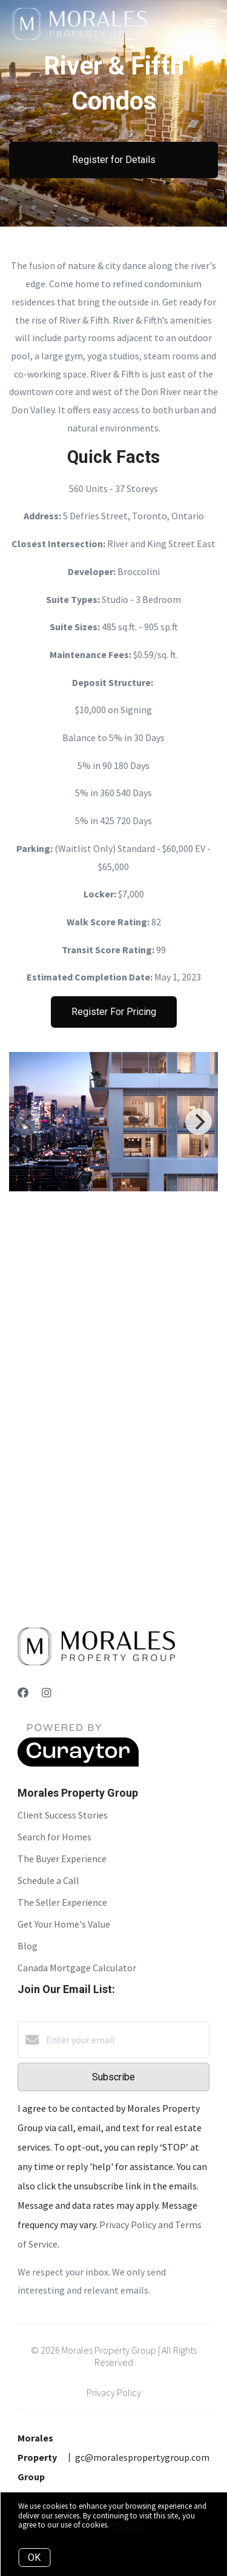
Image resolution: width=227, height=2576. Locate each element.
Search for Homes (54, 1837)
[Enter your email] (125, 2039)
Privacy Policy (114, 2392)
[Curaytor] (78, 1763)
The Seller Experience (62, 1902)
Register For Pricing (113, 1011)
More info (126, 2525)
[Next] (198, 1121)
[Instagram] (46, 1693)
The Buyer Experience (62, 1858)
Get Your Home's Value (64, 1924)
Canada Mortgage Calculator (77, 1968)
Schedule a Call (48, 1880)
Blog (28, 1946)
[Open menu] (210, 23)
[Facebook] (23, 1693)
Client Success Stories (63, 1815)
